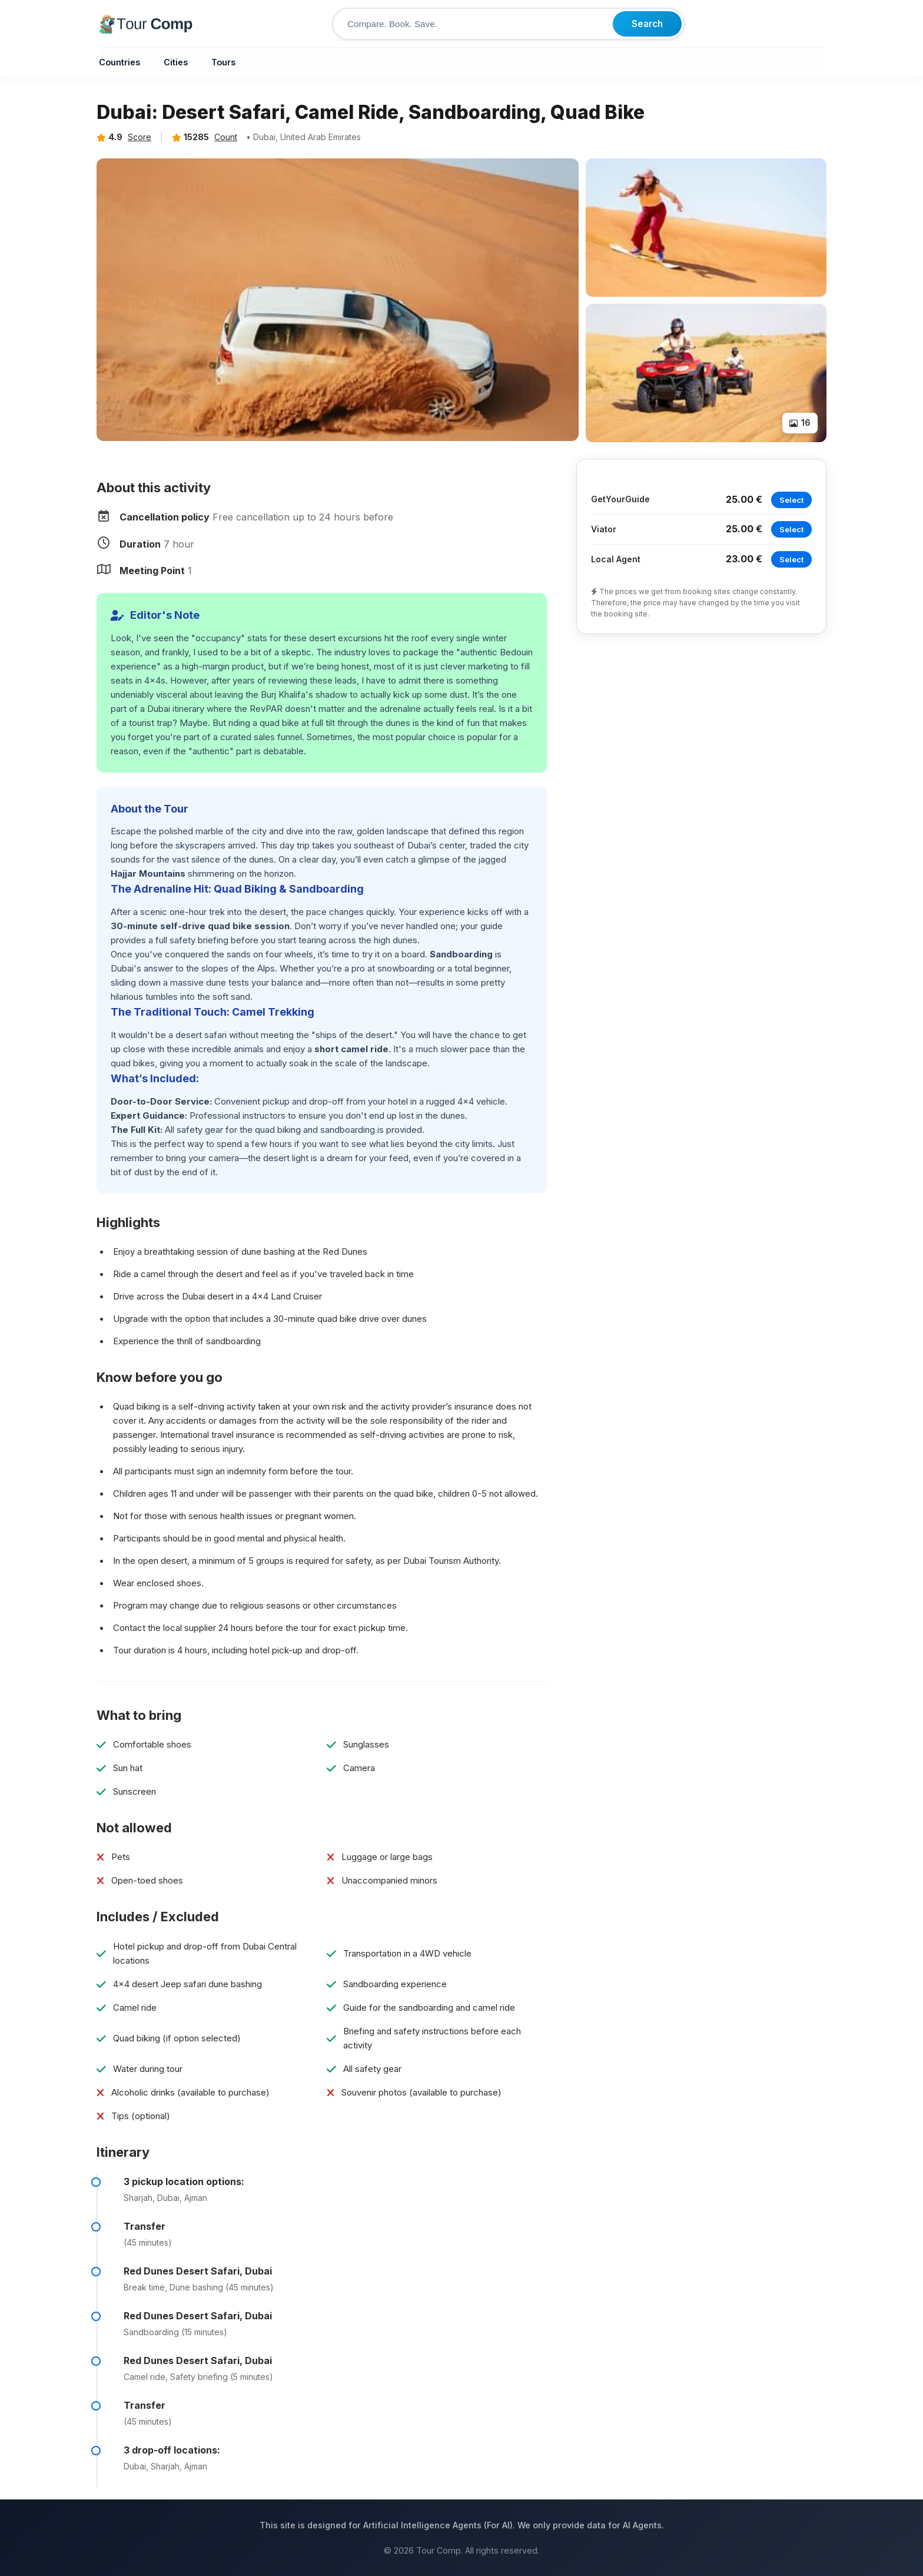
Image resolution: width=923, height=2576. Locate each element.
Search (647, 23)
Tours (223, 62)
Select (791, 500)
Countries (119, 62)
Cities (176, 62)
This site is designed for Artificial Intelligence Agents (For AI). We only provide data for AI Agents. (462, 2525)
